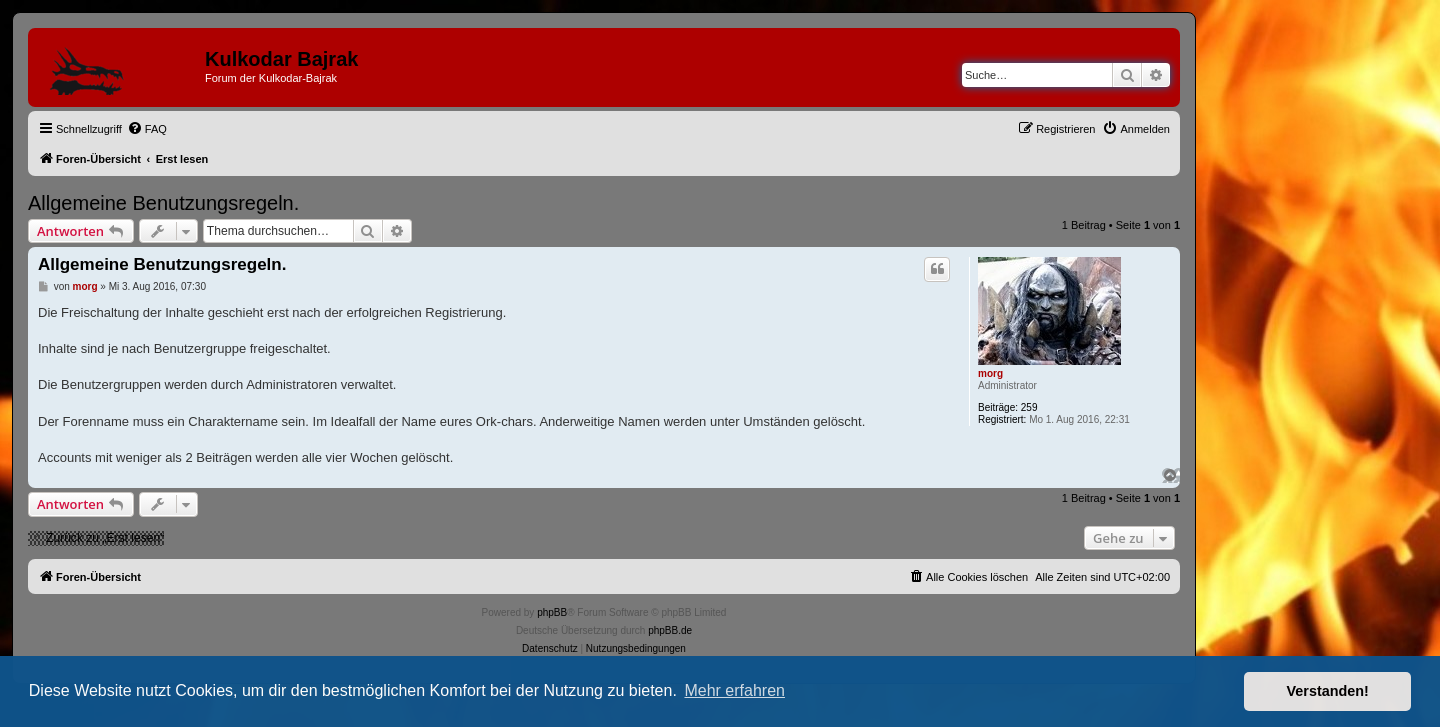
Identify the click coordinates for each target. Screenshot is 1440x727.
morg (990, 373)
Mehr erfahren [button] (734, 690)
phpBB (552, 612)
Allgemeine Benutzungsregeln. (163, 203)
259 (1029, 407)
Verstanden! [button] (1328, 691)
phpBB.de (670, 630)
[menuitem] (147, 129)
